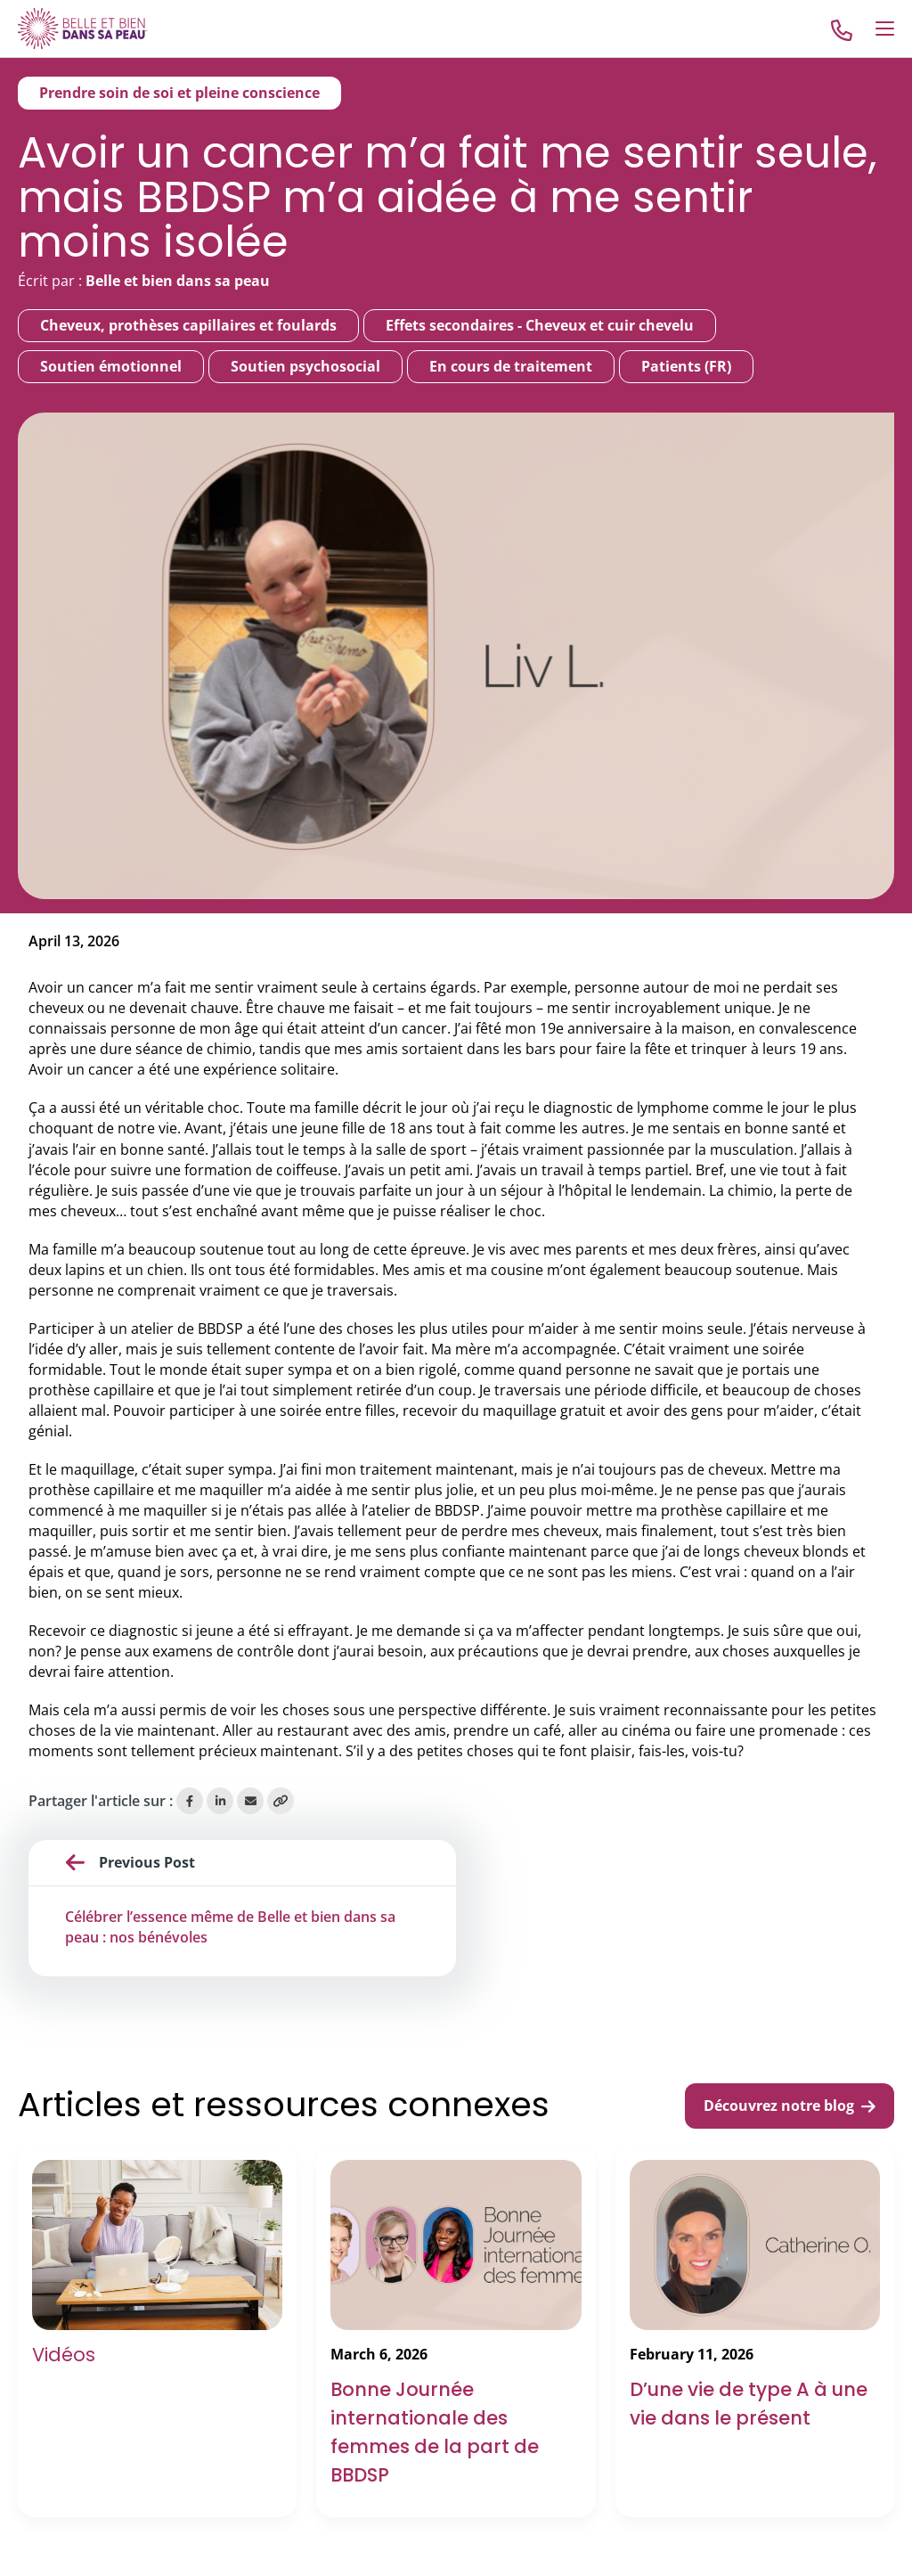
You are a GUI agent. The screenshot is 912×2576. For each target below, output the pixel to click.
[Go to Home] (83, 28)
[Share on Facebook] (189, 1800)
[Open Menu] (884, 28)
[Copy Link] (280, 1800)
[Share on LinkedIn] (220, 1800)
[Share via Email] (250, 1800)
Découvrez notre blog (789, 2105)
